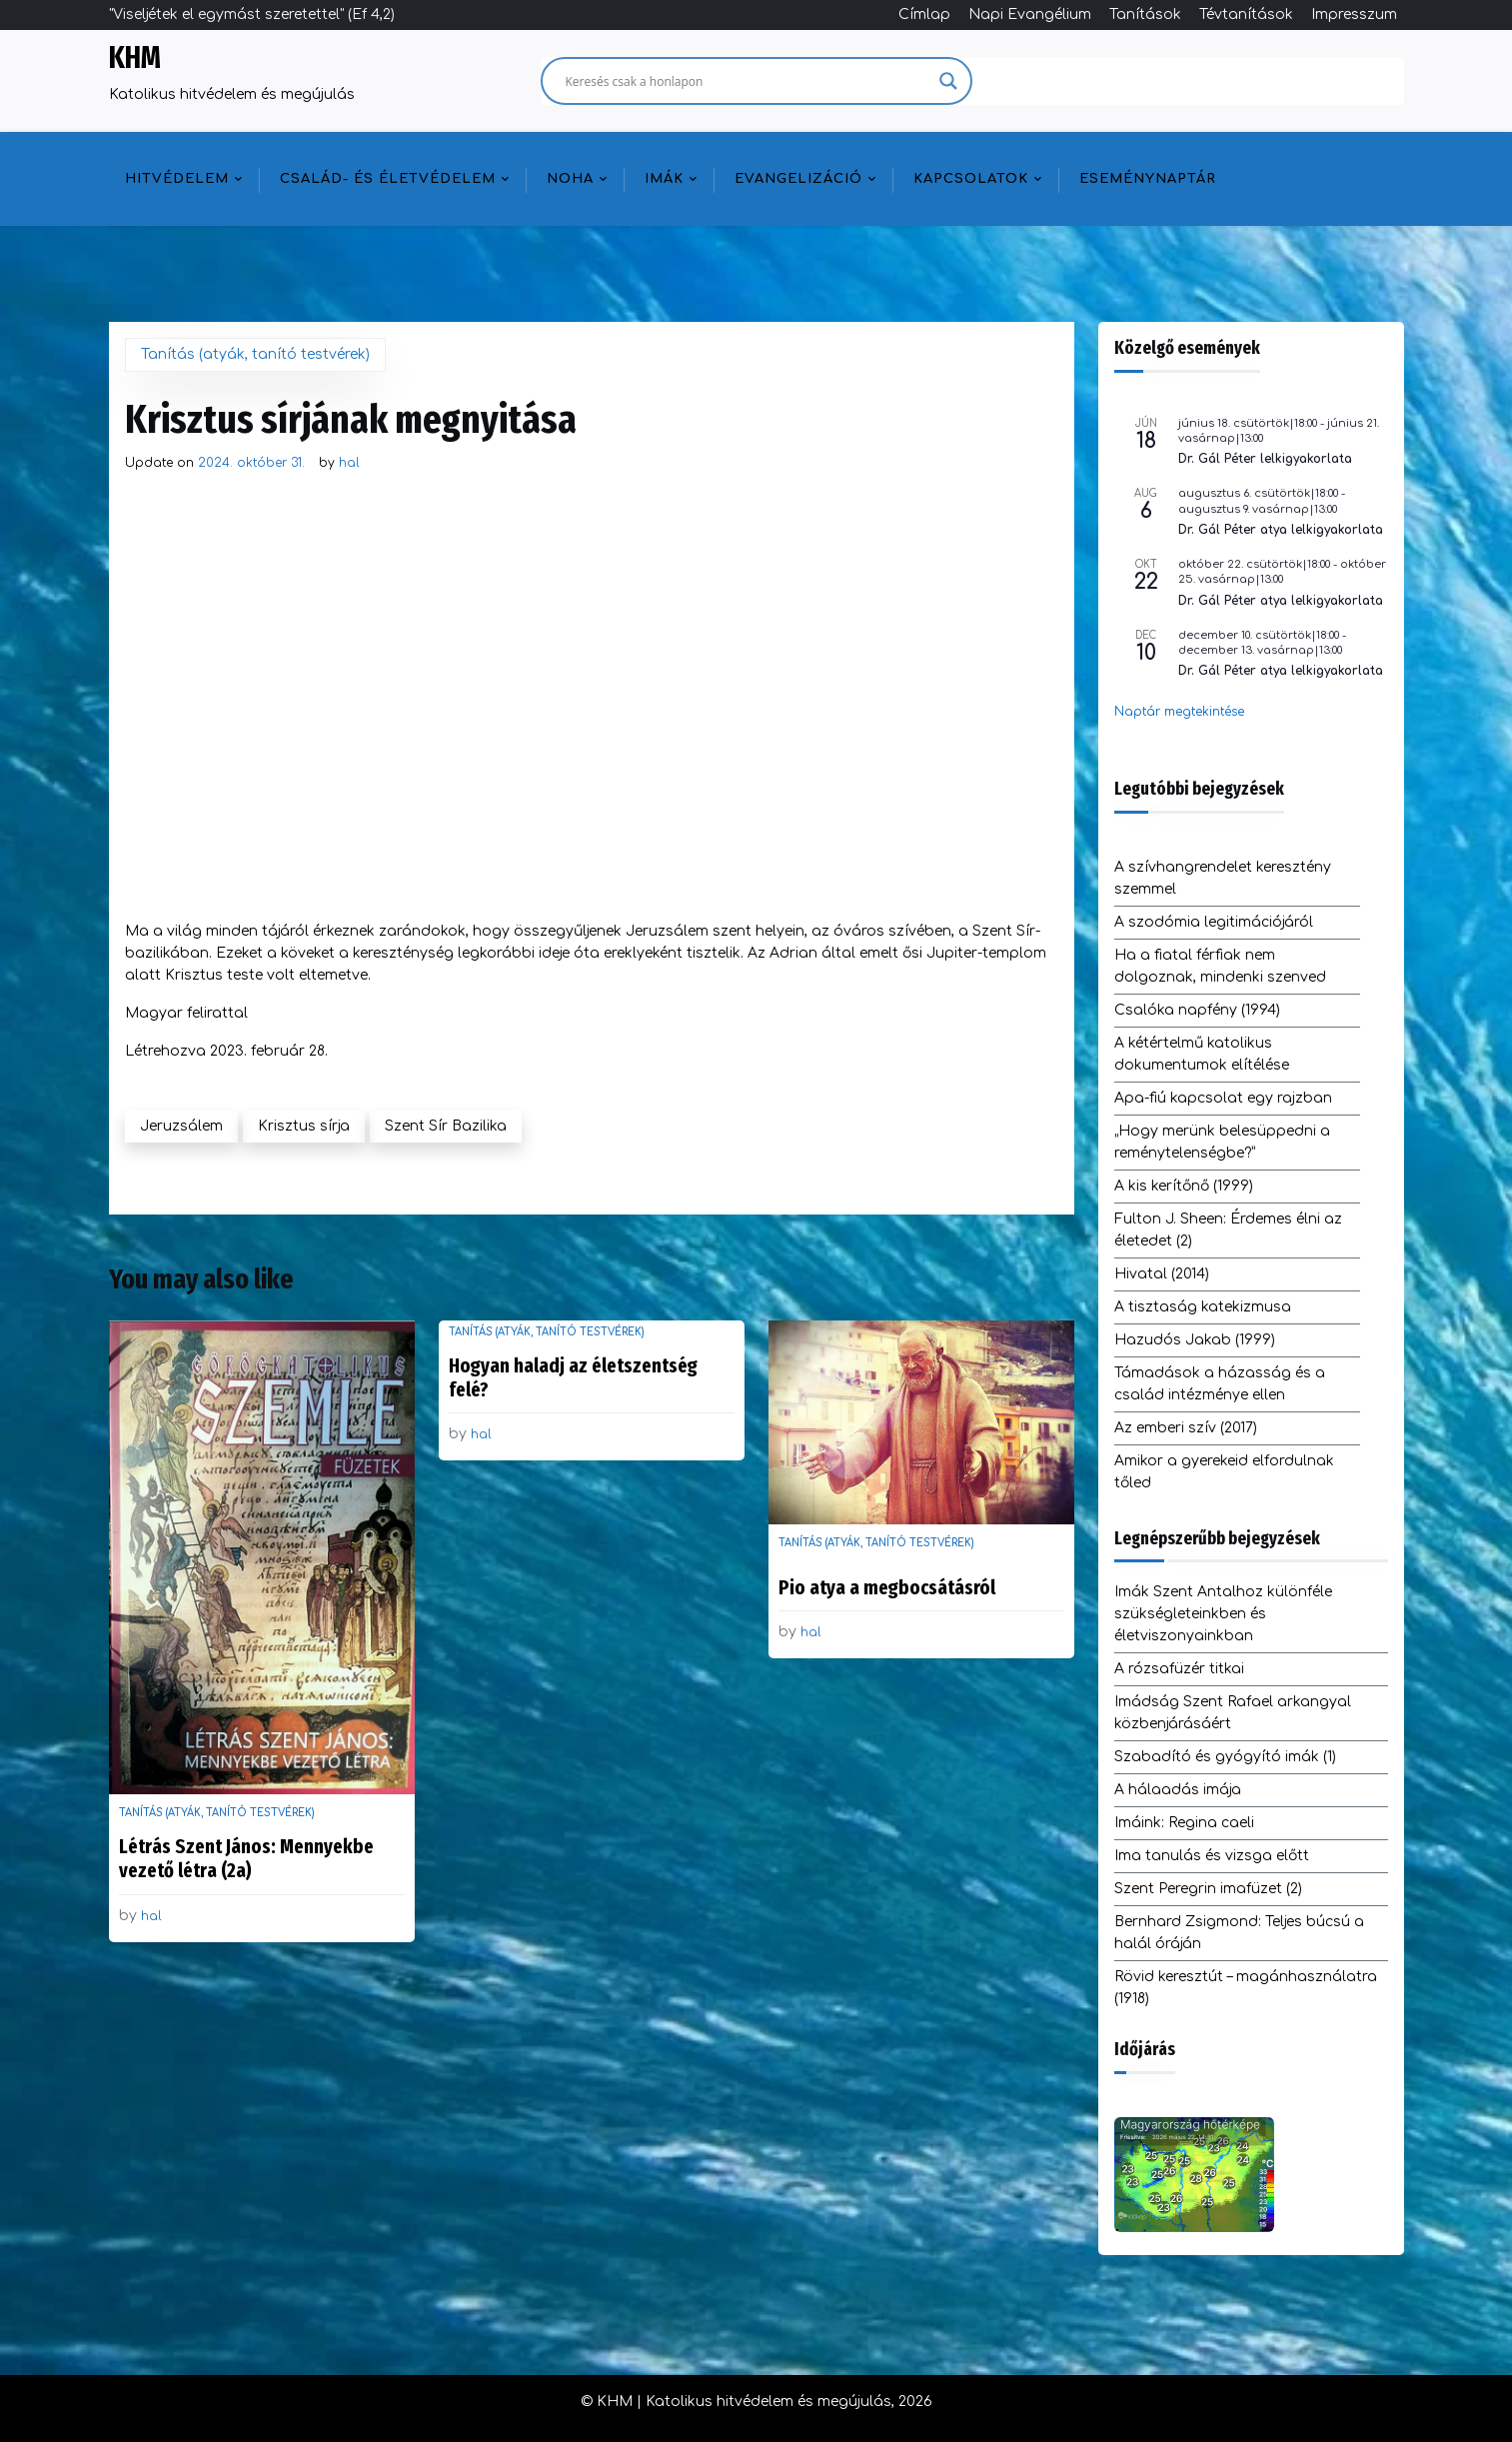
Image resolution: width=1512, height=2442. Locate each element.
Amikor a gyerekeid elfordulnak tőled (1224, 1471)
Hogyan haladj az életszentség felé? (573, 1377)
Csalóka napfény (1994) (1197, 1010)
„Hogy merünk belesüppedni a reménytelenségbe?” (1222, 1142)
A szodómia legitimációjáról (1213, 922)
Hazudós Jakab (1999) (1194, 1339)
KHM (135, 58)
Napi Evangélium (1029, 14)
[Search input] (747, 81)
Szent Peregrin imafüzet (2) (1208, 1888)
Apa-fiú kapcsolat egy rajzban (1223, 1098)
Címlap (924, 14)
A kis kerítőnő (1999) (1183, 1186)
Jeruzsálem (181, 1126)
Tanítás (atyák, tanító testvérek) (255, 354)
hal (349, 463)
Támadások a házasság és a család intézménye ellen (1219, 1383)
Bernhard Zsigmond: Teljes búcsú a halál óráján (1239, 1932)
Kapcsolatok (970, 179)
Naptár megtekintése (1179, 712)
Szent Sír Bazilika (446, 1126)
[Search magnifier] (948, 81)
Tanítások (1145, 14)
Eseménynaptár (1147, 179)
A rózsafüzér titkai (1179, 1668)
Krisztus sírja (304, 1126)
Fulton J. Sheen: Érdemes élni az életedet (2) (1228, 1230)
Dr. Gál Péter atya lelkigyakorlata (1280, 530)
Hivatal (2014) (1161, 1273)
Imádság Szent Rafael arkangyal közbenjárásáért (1232, 1712)
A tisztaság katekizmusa (1202, 1306)
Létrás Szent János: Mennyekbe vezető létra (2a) (246, 1858)
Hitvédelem (177, 179)
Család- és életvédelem (388, 179)
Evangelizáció (798, 179)
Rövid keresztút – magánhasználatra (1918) (1245, 1987)
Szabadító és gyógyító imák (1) (1225, 1756)
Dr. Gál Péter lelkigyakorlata (1265, 459)
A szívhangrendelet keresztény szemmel (1222, 878)
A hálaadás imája (1177, 1789)
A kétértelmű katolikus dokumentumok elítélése (1201, 1054)
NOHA (570, 179)
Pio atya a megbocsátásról (886, 1587)
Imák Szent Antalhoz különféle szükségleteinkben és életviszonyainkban (1223, 1613)
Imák (664, 179)
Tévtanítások (1246, 14)
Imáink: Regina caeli (1184, 1822)
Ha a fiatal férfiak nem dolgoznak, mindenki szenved (1220, 966)
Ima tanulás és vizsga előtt (1211, 1855)
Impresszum (1354, 14)
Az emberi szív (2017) (1185, 1427)
